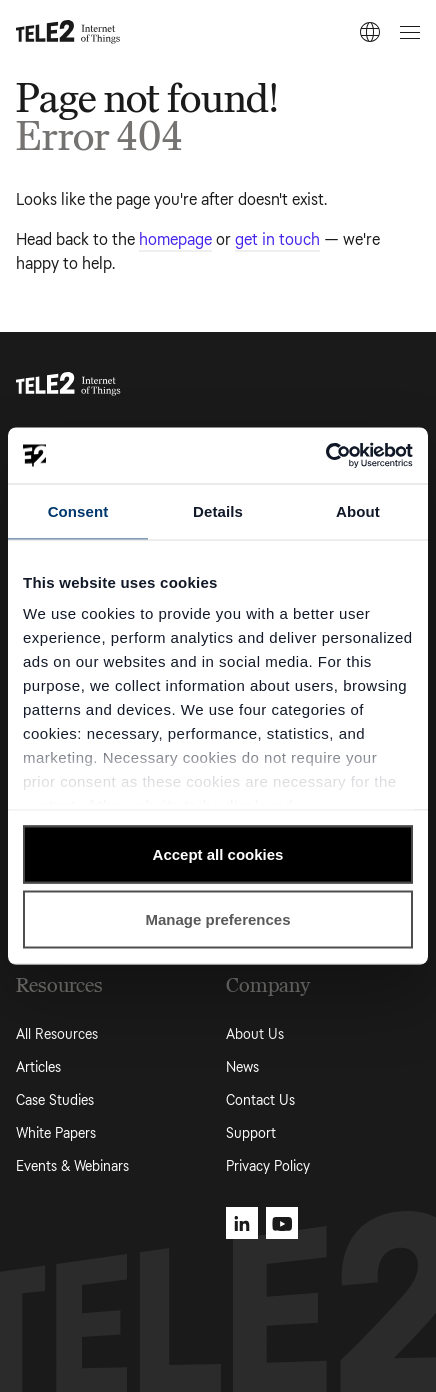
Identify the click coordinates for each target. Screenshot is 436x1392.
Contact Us (260, 1100)
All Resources (57, 1034)
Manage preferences (217, 919)
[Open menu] (407, 32)
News (242, 1067)
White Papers (56, 1133)
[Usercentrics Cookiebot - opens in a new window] (325, 456)
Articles (38, 1067)
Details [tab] (218, 510)
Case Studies (55, 1100)
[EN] (370, 32)
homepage (175, 239)
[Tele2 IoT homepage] (68, 32)
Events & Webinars (72, 1166)
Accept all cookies (218, 853)
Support (251, 1133)
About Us (255, 1034)
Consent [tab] (78, 510)
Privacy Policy (268, 1166)
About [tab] (358, 510)
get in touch (277, 239)
